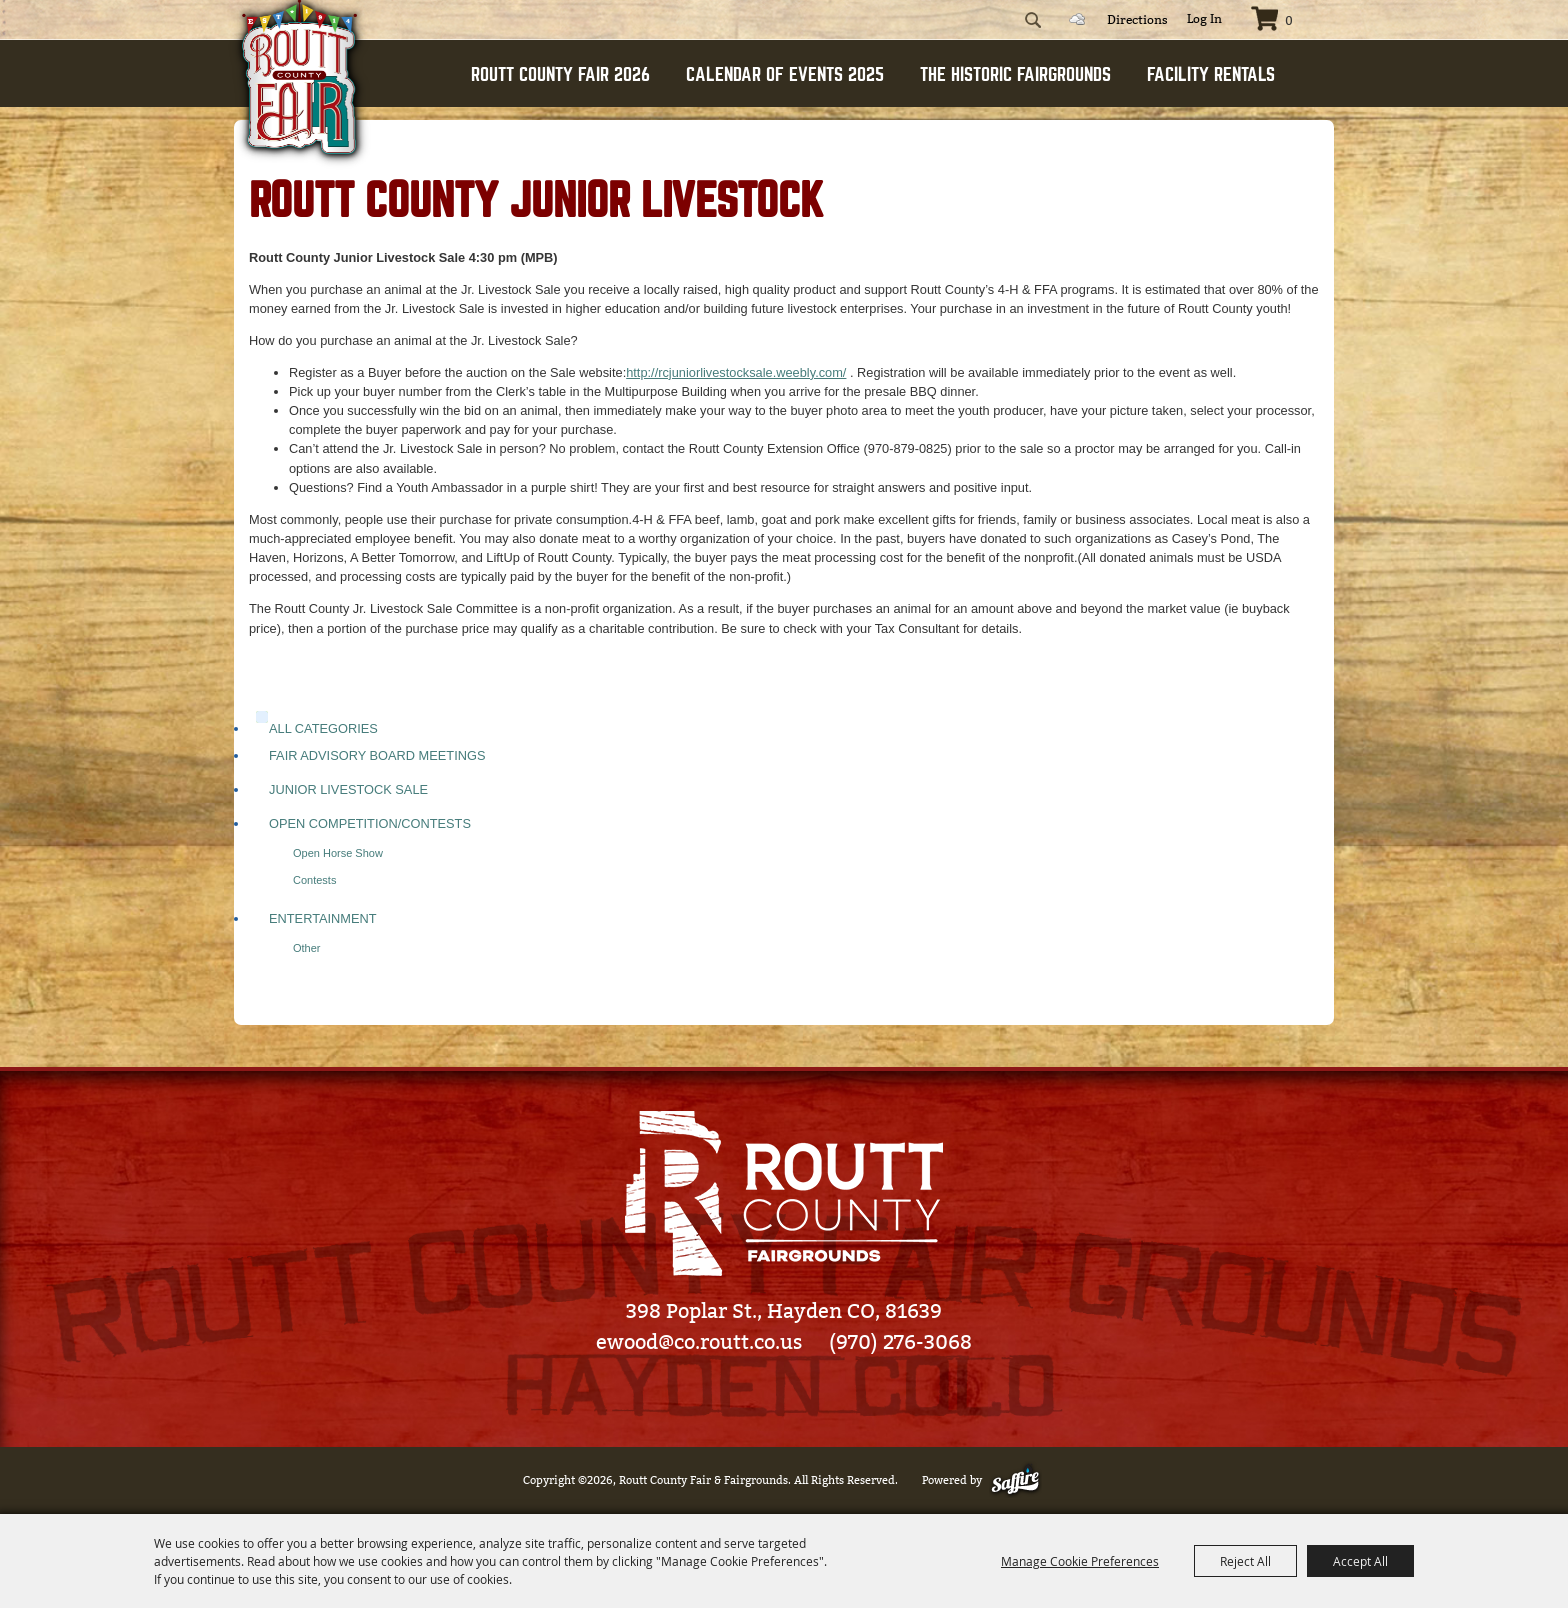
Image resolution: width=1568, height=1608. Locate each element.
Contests (314, 880)
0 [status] (1289, 21)
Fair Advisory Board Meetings (377, 755)
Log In (1204, 19)
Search (1033, 20)
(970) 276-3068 (900, 1342)
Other (307, 948)
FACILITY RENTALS (1211, 74)
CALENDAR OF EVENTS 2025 (785, 74)
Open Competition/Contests (370, 823)
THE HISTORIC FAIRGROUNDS (1015, 74)
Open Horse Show (338, 853)
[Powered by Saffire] (1019, 1480)
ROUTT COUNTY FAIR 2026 (560, 74)
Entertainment (323, 918)
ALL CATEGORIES (323, 728)
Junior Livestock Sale (348, 789)
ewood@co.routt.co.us (699, 1342)
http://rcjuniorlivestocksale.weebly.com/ (736, 372)
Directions (1137, 20)
